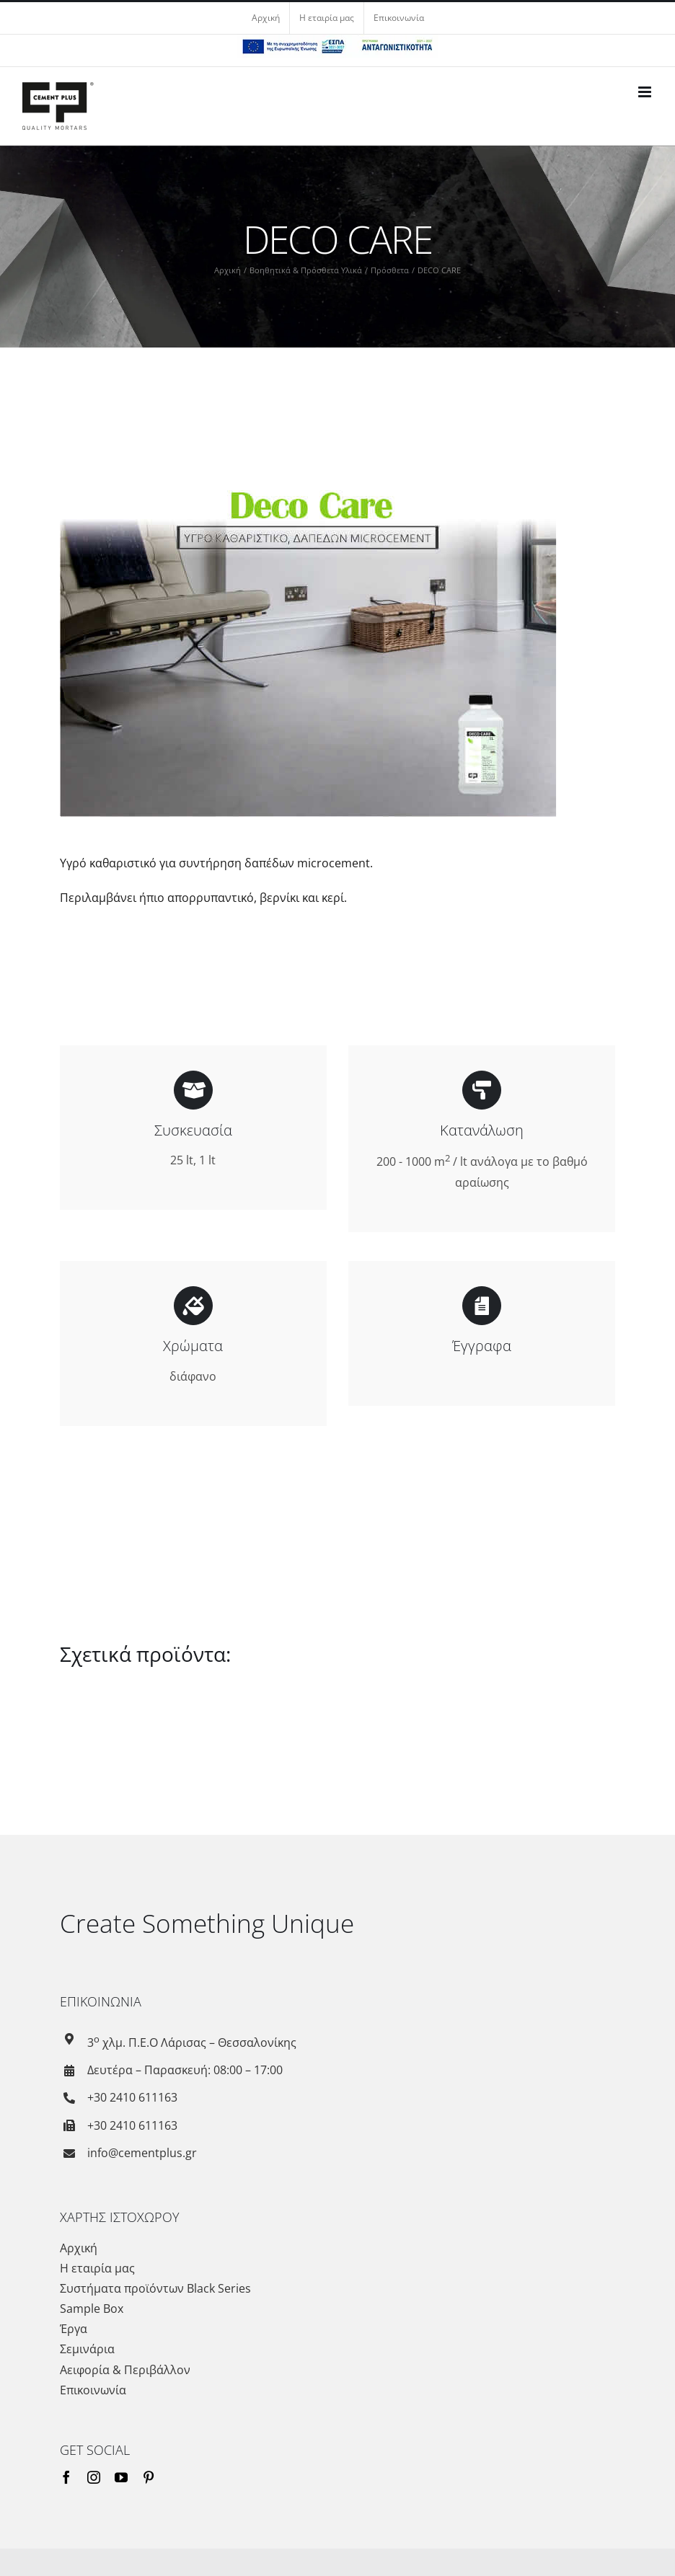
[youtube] (121, 2474)
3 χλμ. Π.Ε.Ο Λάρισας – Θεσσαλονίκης (191, 2040)
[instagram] (93, 2474)
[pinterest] (148, 2474)
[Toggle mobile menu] (645, 91)
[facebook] (66, 2474)
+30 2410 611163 (132, 2094)
